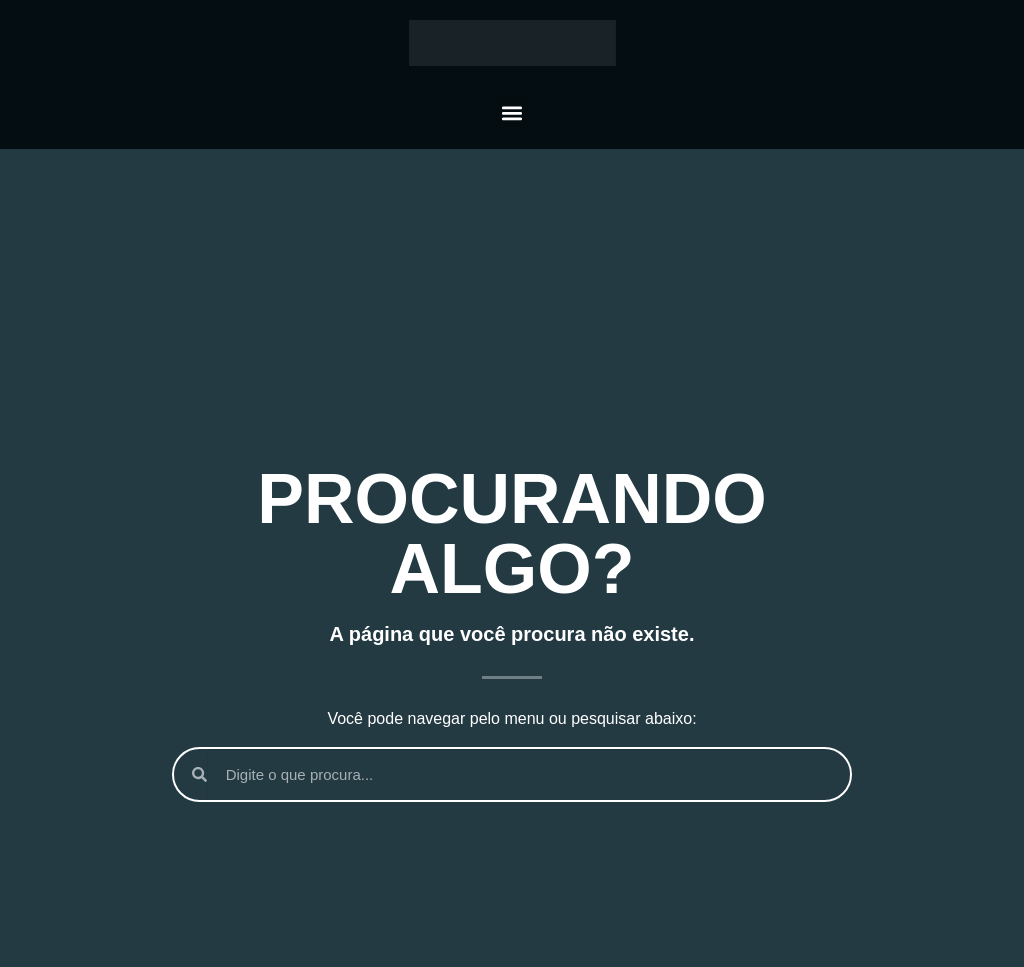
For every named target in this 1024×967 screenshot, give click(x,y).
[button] (512, 112)
